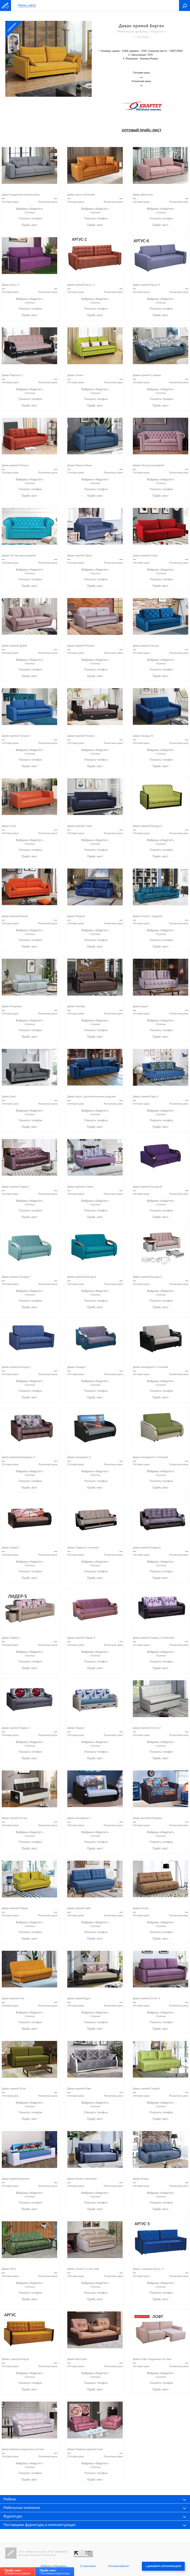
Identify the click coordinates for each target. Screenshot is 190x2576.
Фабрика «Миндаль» (54, 2566)
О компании (88, 2566)
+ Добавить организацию (163, 2566)
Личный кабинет (118, 2566)
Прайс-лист (30, 225)
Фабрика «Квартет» (29, 210)
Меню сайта (27, 5)
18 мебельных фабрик (18, 2571)
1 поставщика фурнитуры (55, 2571)
